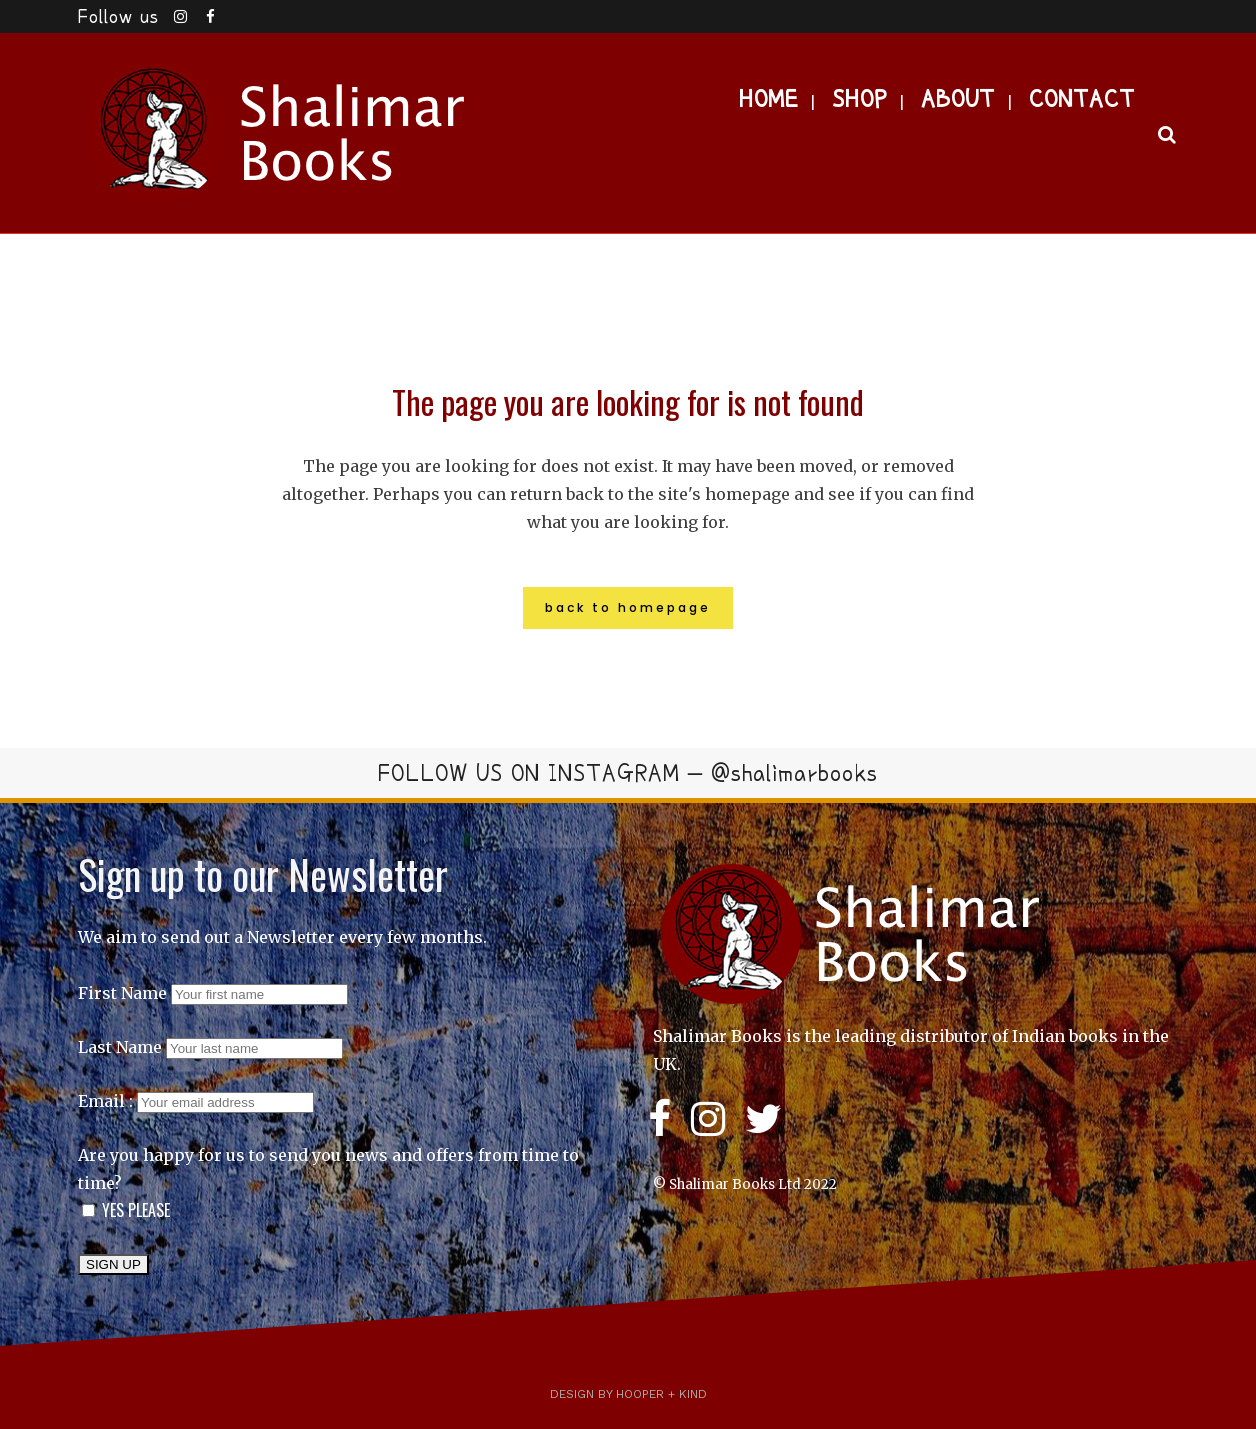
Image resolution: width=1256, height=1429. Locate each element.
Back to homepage (628, 607)
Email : (196, 1101)
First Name (122, 993)
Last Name (120, 1047)
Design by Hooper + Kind (628, 1394)
